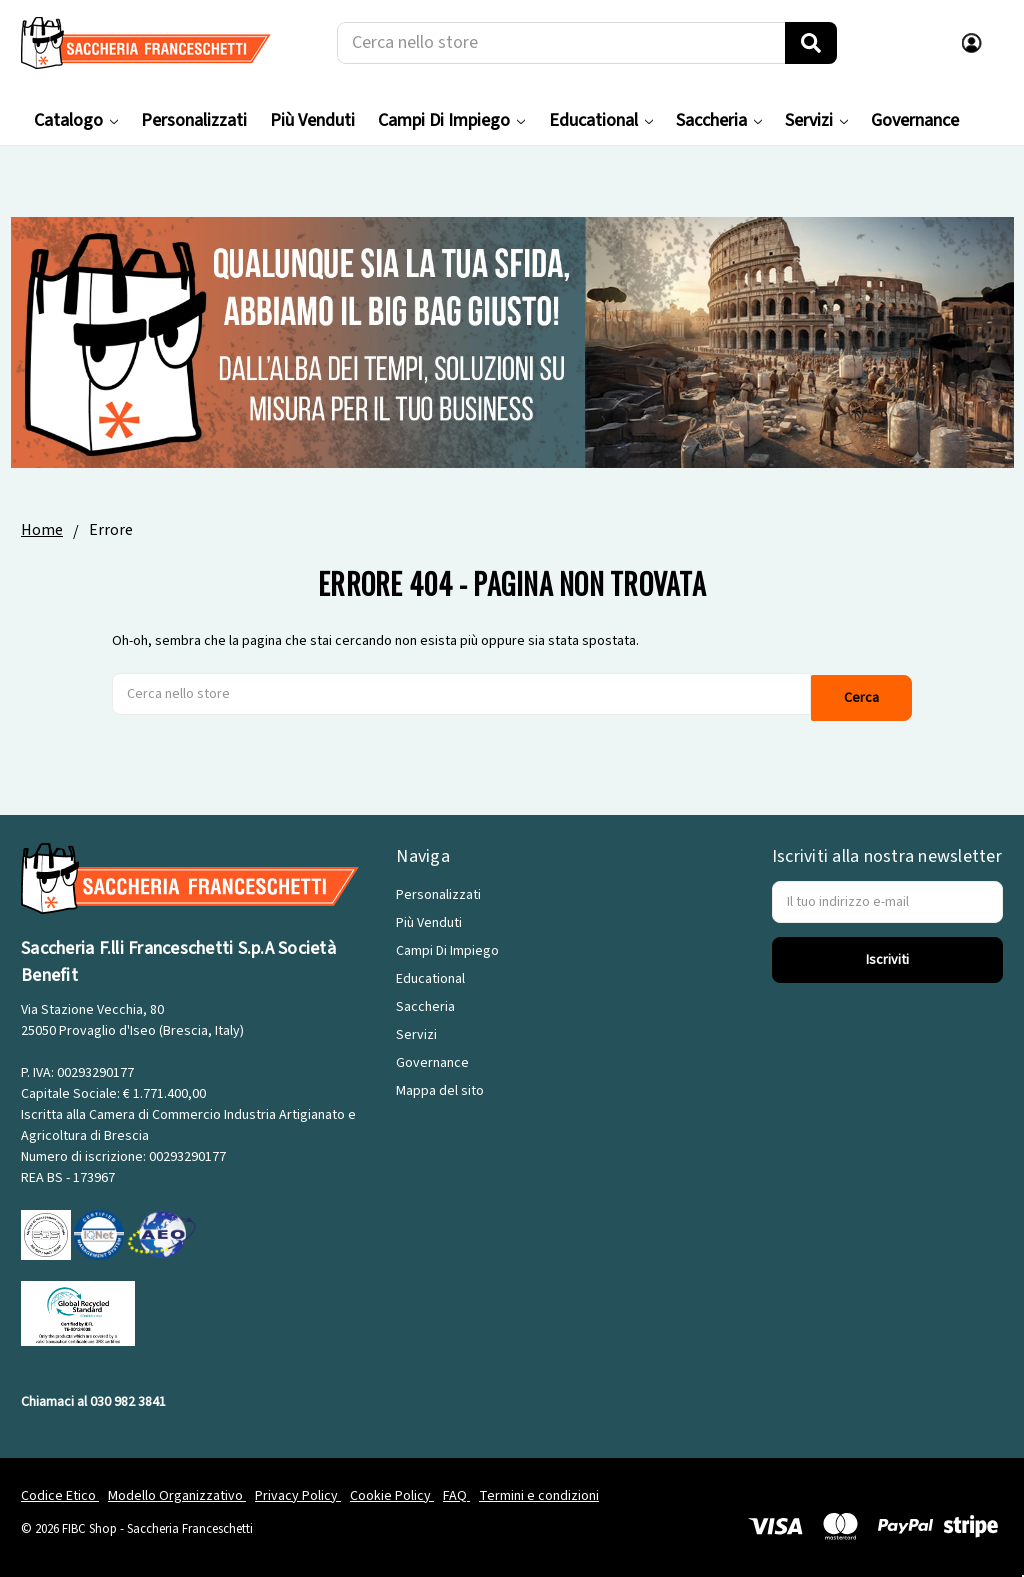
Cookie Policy (392, 1491)
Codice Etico (60, 1491)
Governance (915, 120)
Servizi (816, 120)
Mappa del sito (440, 1086)
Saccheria (719, 120)
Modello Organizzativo (177, 1491)
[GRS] (78, 1308)
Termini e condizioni (539, 1491)
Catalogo (76, 120)
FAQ (456, 1491)
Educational (601, 120)
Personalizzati (194, 120)
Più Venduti (312, 120)
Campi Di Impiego (451, 120)
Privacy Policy (298, 1491)
